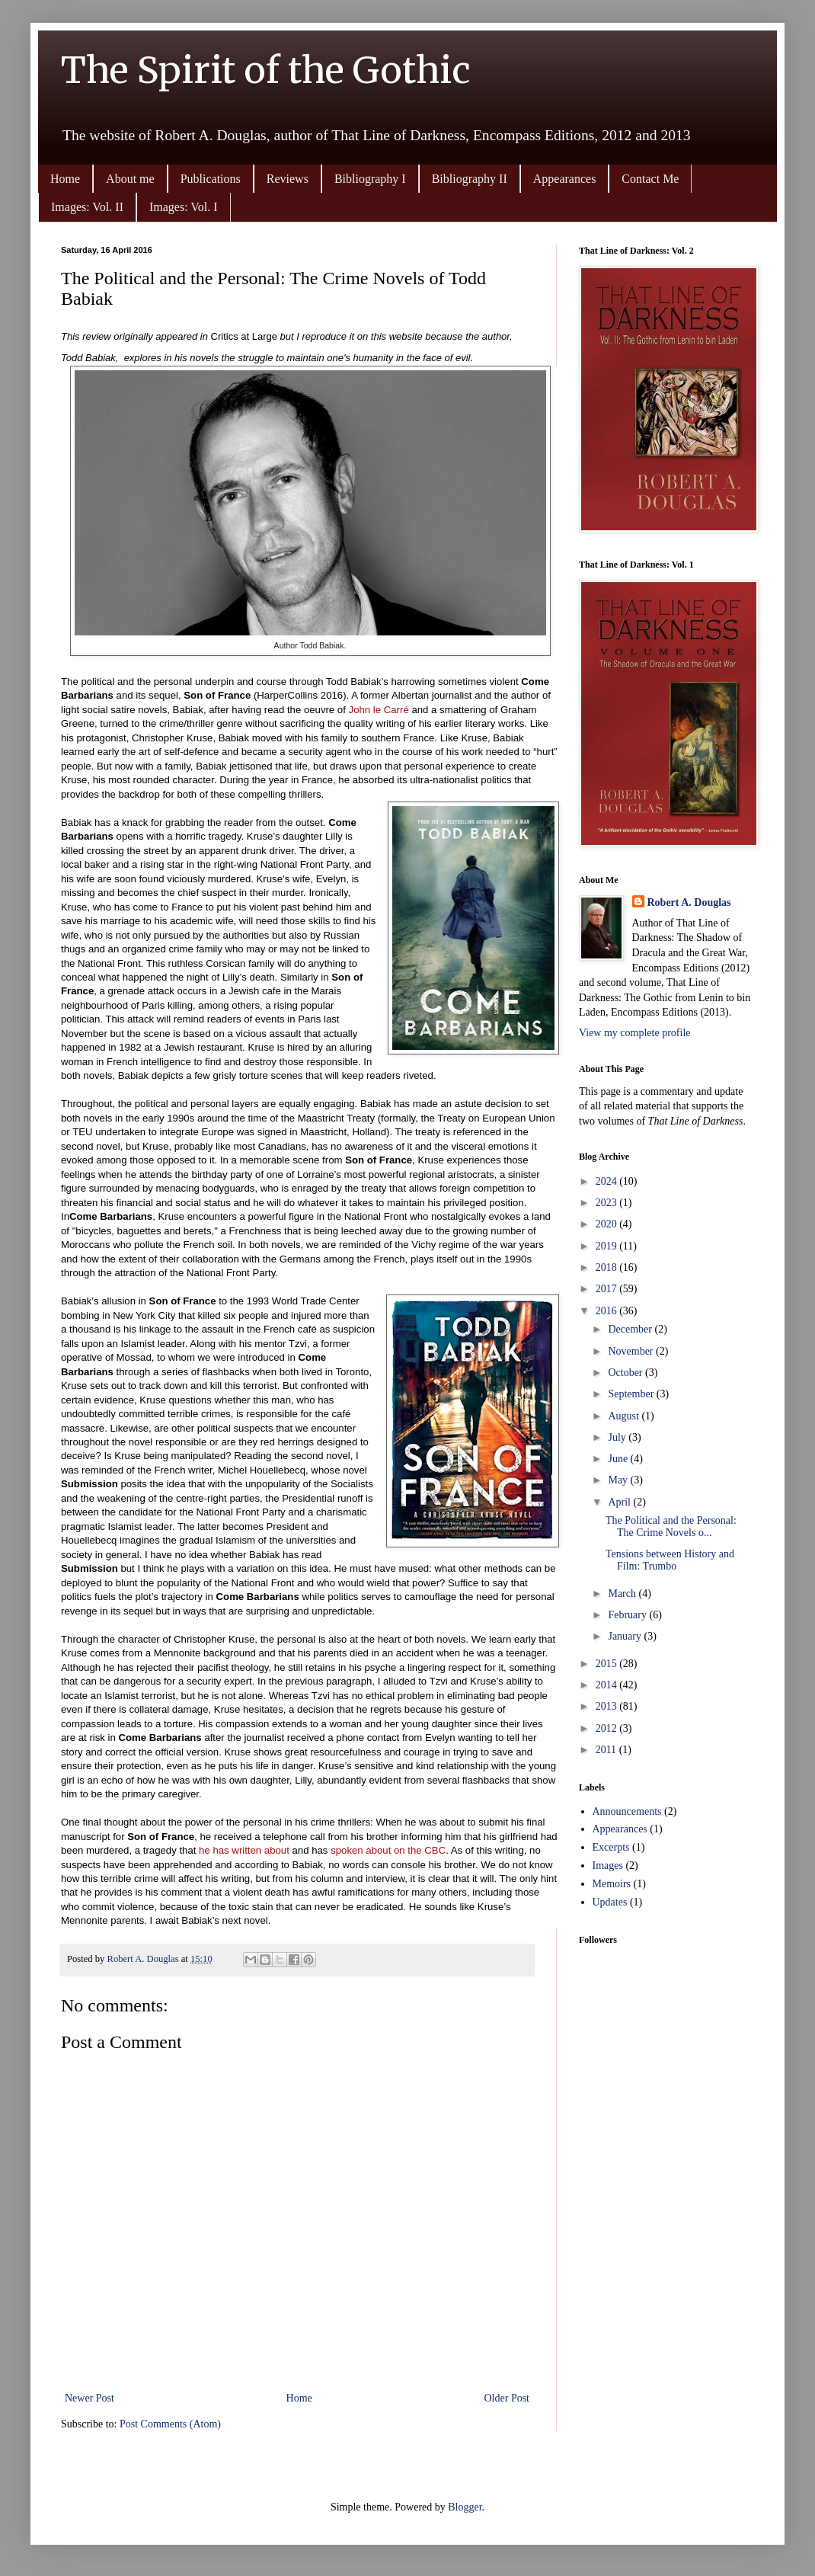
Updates (610, 1902)
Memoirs (612, 1884)
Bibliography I (370, 178)
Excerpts (611, 1847)
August (624, 1416)
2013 (608, 1706)
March (623, 1593)
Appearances (564, 178)
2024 (608, 1181)
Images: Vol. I (183, 206)
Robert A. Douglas (689, 902)
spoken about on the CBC (388, 1850)
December (631, 1329)
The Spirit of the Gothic (266, 70)
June (619, 1458)
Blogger (464, 2507)
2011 (607, 1749)
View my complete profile (635, 1032)
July (618, 1437)
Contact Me (650, 178)
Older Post (507, 2398)
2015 (608, 1663)
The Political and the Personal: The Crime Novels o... (671, 1527)
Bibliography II (469, 178)
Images (608, 1865)
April (620, 1502)
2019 (608, 1246)
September (632, 1394)
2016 (608, 1311)
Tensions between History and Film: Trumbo (670, 1560)
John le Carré (379, 709)
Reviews (287, 178)
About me (130, 178)
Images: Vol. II (87, 206)
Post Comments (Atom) (170, 2424)
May (619, 1480)
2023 (608, 1202)
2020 (608, 1224)
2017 (608, 1288)
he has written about (244, 1850)
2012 (608, 1728)
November (632, 1351)
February (628, 1615)
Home (65, 178)
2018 (608, 1267)
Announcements (627, 1811)
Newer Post (89, 2398)
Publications (211, 178)
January (626, 1636)
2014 (608, 1685)
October (626, 1372)
